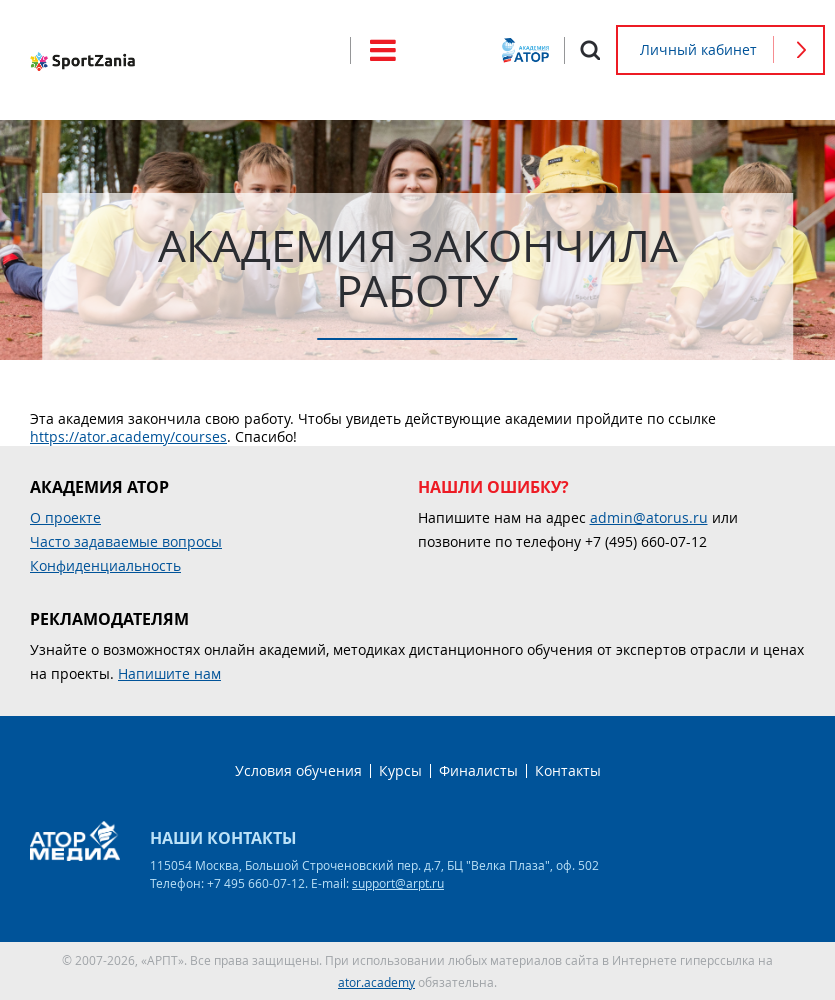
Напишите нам (169, 673)
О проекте (65, 517)
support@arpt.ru (398, 883)
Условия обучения (298, 770)
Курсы (400, 770)
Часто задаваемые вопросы (126, 541)
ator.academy (376, 982)
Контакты (568, 770)
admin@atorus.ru (649, 517)
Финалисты (478, 770)
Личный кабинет (698, 49)
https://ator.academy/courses (128, 436)
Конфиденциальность (105, 565)
